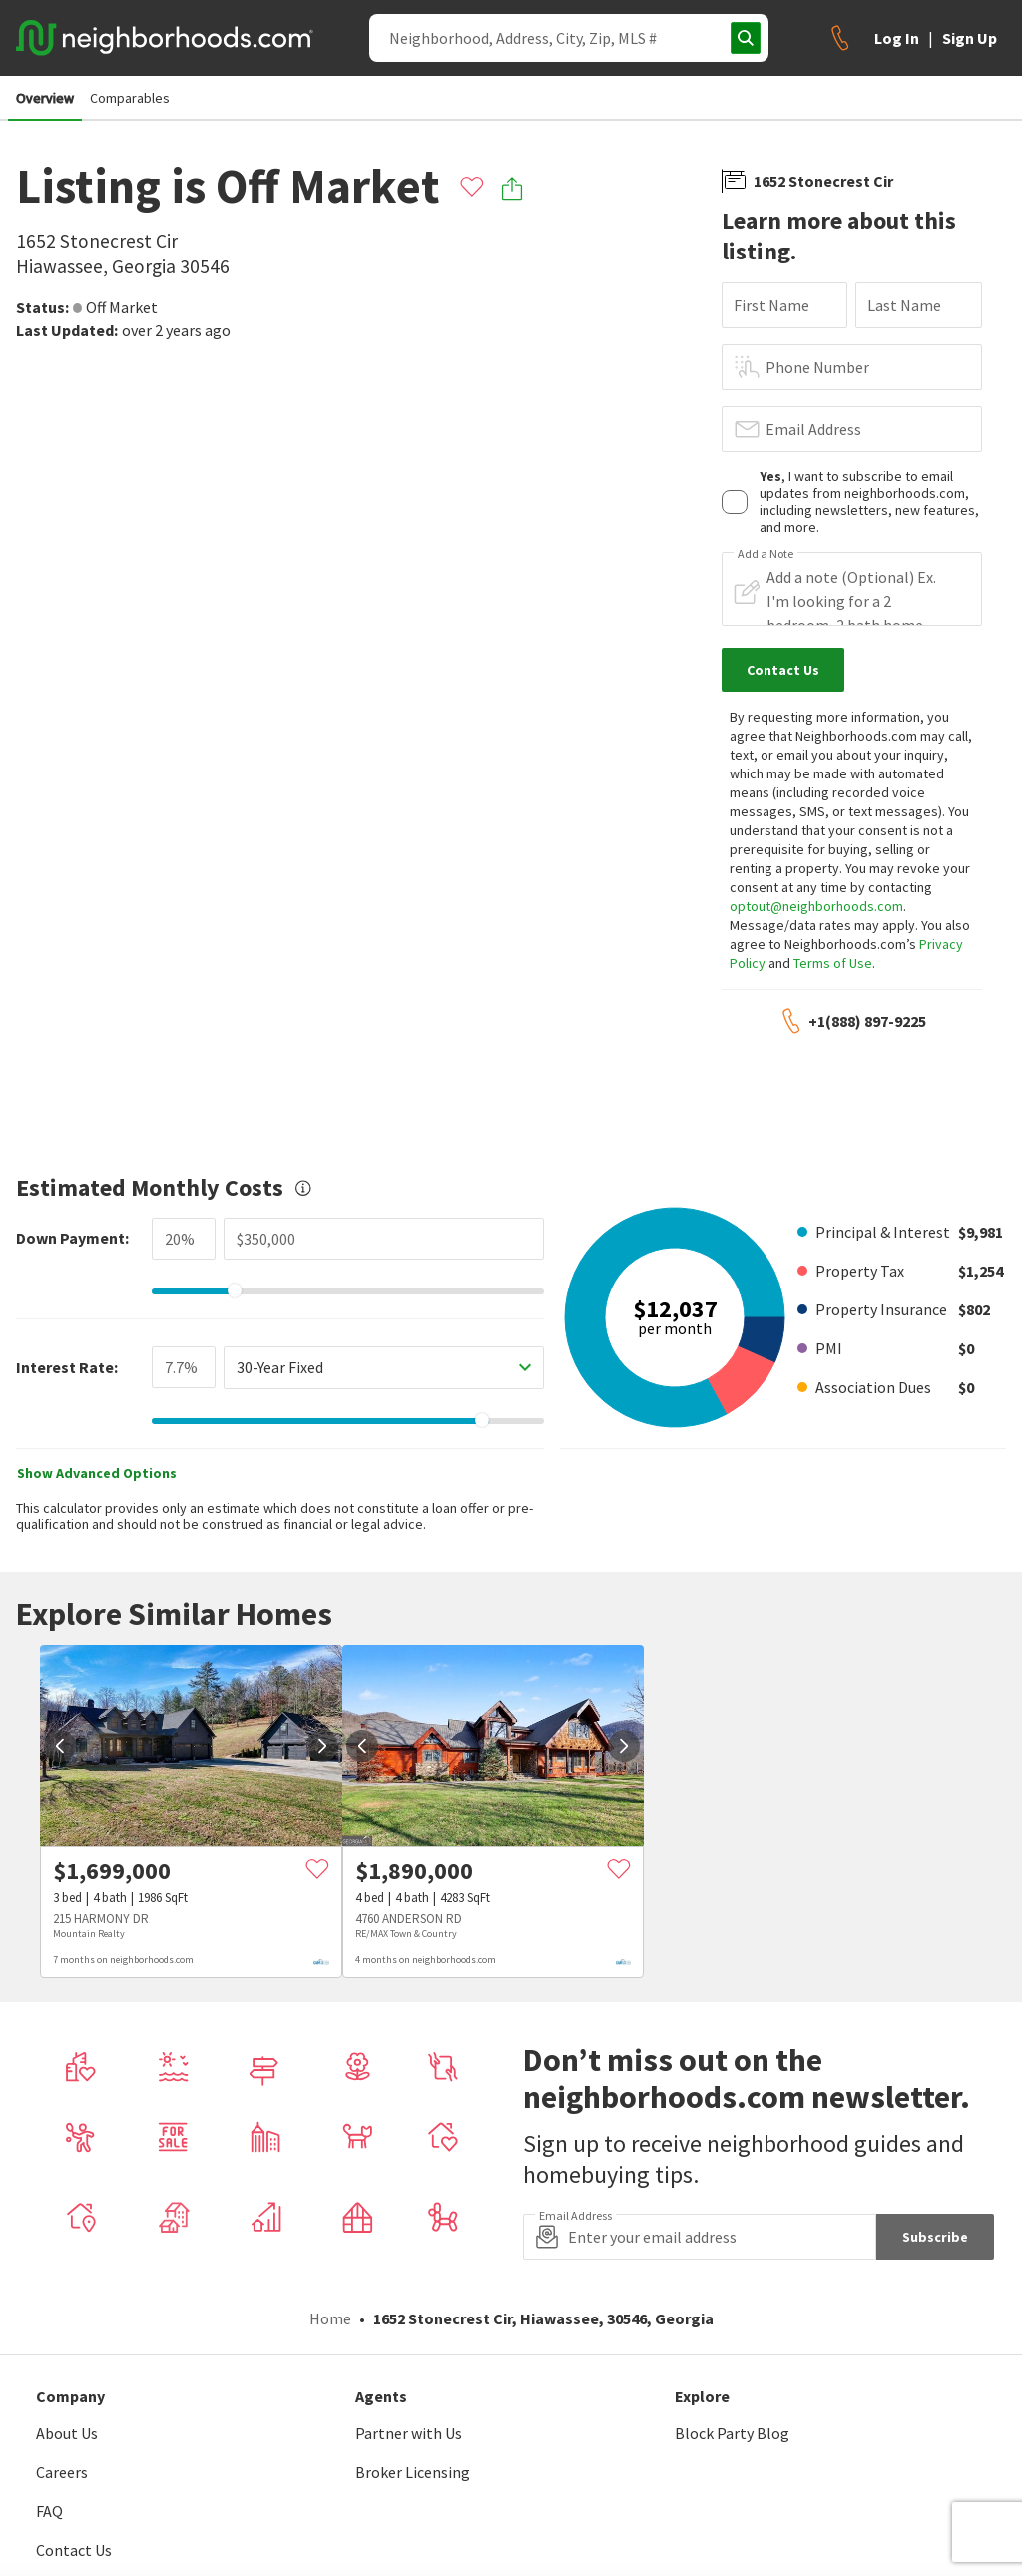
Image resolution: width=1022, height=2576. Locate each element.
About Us (67, 2433)
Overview (45, 98)
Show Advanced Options (97, 1473)
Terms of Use (832, 963)
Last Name (904, 305)
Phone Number (817, 367)
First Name (771, 305)
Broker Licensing (412, 2472)
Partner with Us (408, 2433)
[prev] (60, 1746)
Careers (62, 2472)
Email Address (813, 429)
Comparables (130, 98)
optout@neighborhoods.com (816, 906)
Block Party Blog (732, 2433)
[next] (322, 1746)
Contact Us (74, 2550)
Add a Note (765, 554)
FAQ (49, 2511)
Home (330, 2318)
